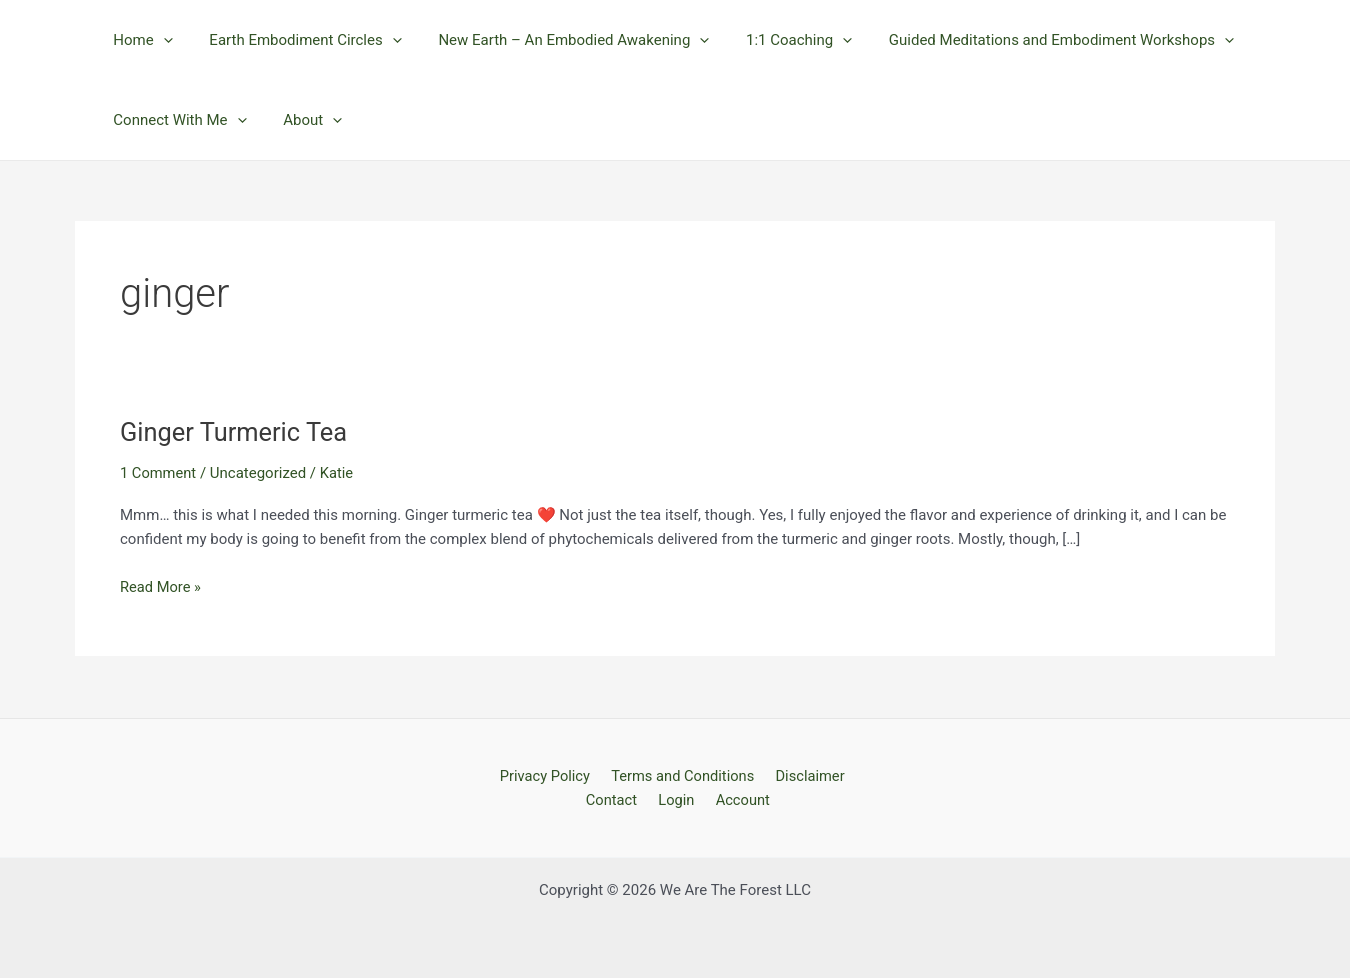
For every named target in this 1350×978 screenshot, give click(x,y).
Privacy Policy (548, 775)
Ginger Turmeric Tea (236, 432)
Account (739, 799)
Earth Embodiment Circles (295, 40)
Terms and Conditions (682, 775)
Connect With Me (176, 120)
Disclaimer (805, 775)
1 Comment (159, 473)
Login (677, 799)
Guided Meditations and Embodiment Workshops (1031, 40)
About (302, 120)
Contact (617, 799)
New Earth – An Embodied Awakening (557, 40)
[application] (159, 40)
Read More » (161, 587)
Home (139, 40)
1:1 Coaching (776, 40)
